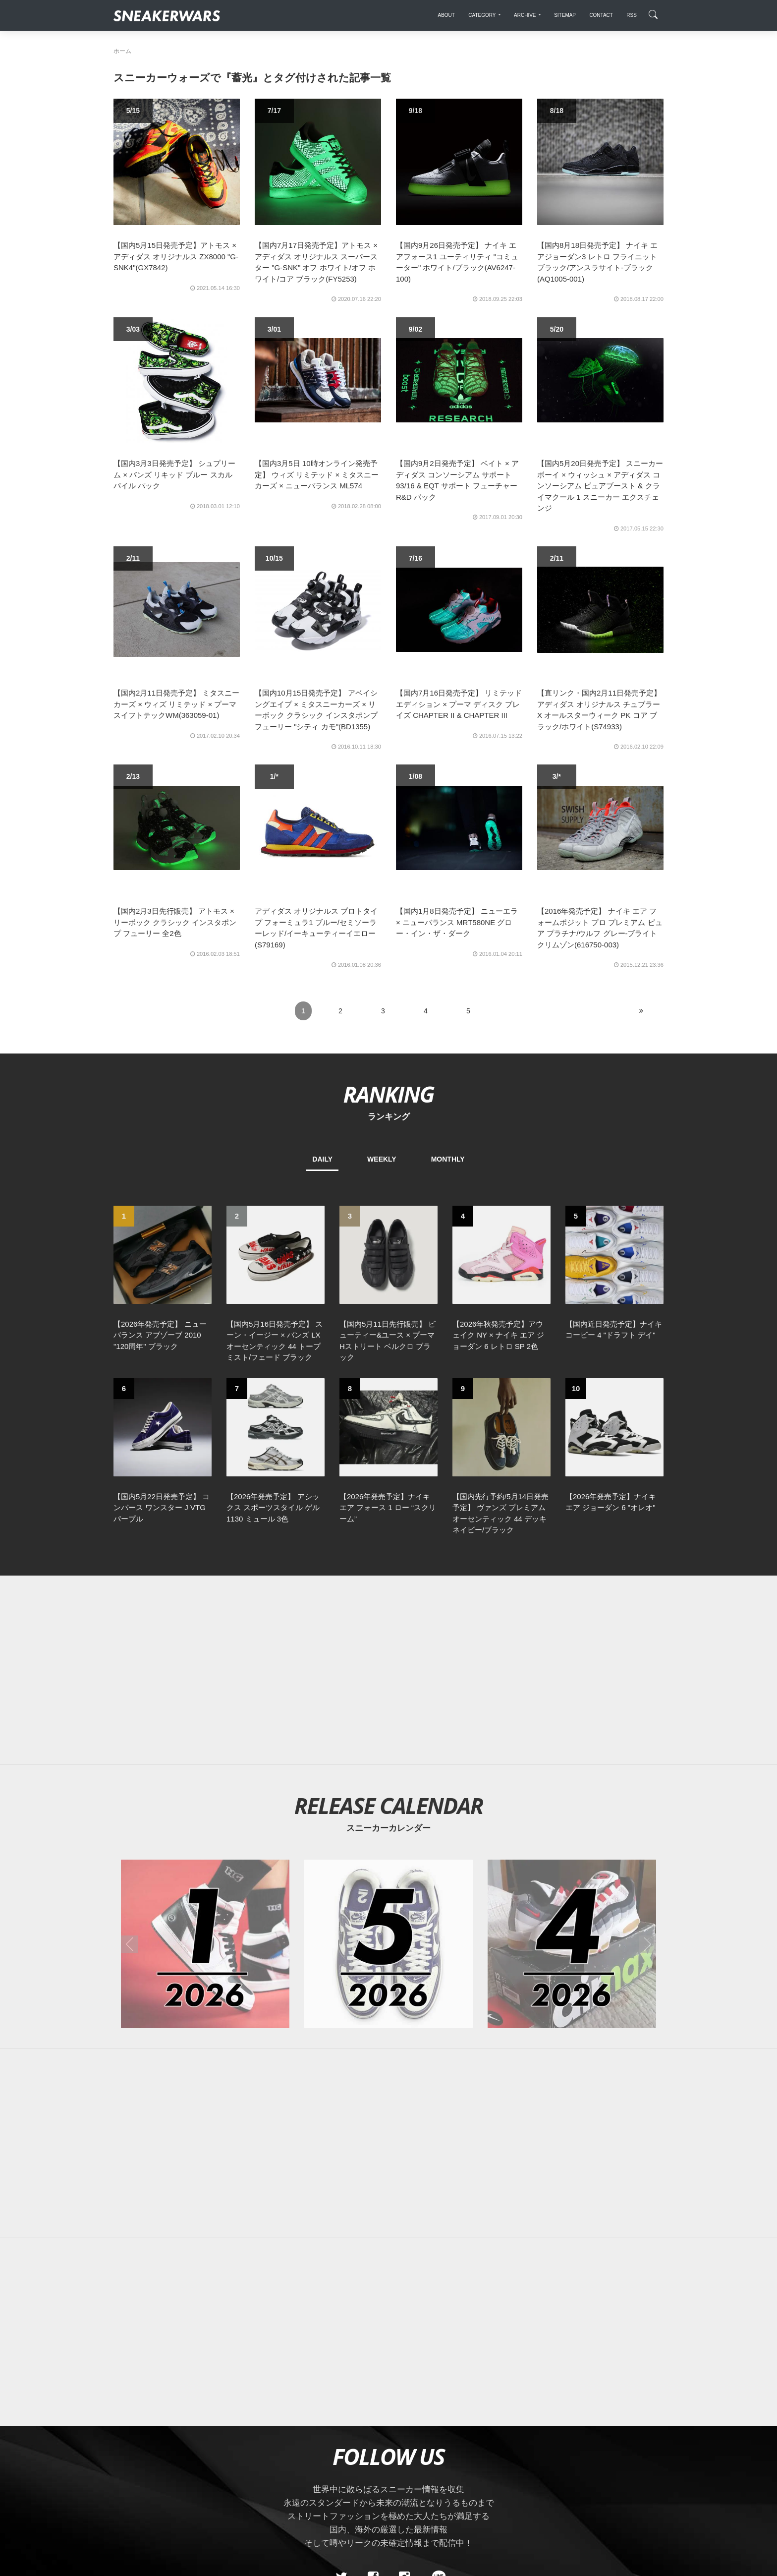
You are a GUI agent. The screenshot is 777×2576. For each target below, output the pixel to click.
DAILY (322, 1159)
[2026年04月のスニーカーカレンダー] (572, 1773)
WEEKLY (381, 1159)
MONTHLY (448, 1159)
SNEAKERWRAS (585, 2474)
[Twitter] (341, 2406)
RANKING (388, 1094)
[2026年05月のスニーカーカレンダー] (388, 1773)
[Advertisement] (388, 1498)
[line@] (435, 2406)
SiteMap (130, 2475)
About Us (169, 2475)
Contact (207, 2475)
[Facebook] (372, 2406)
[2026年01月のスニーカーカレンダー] (205, 1773)
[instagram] (404, 2406)
